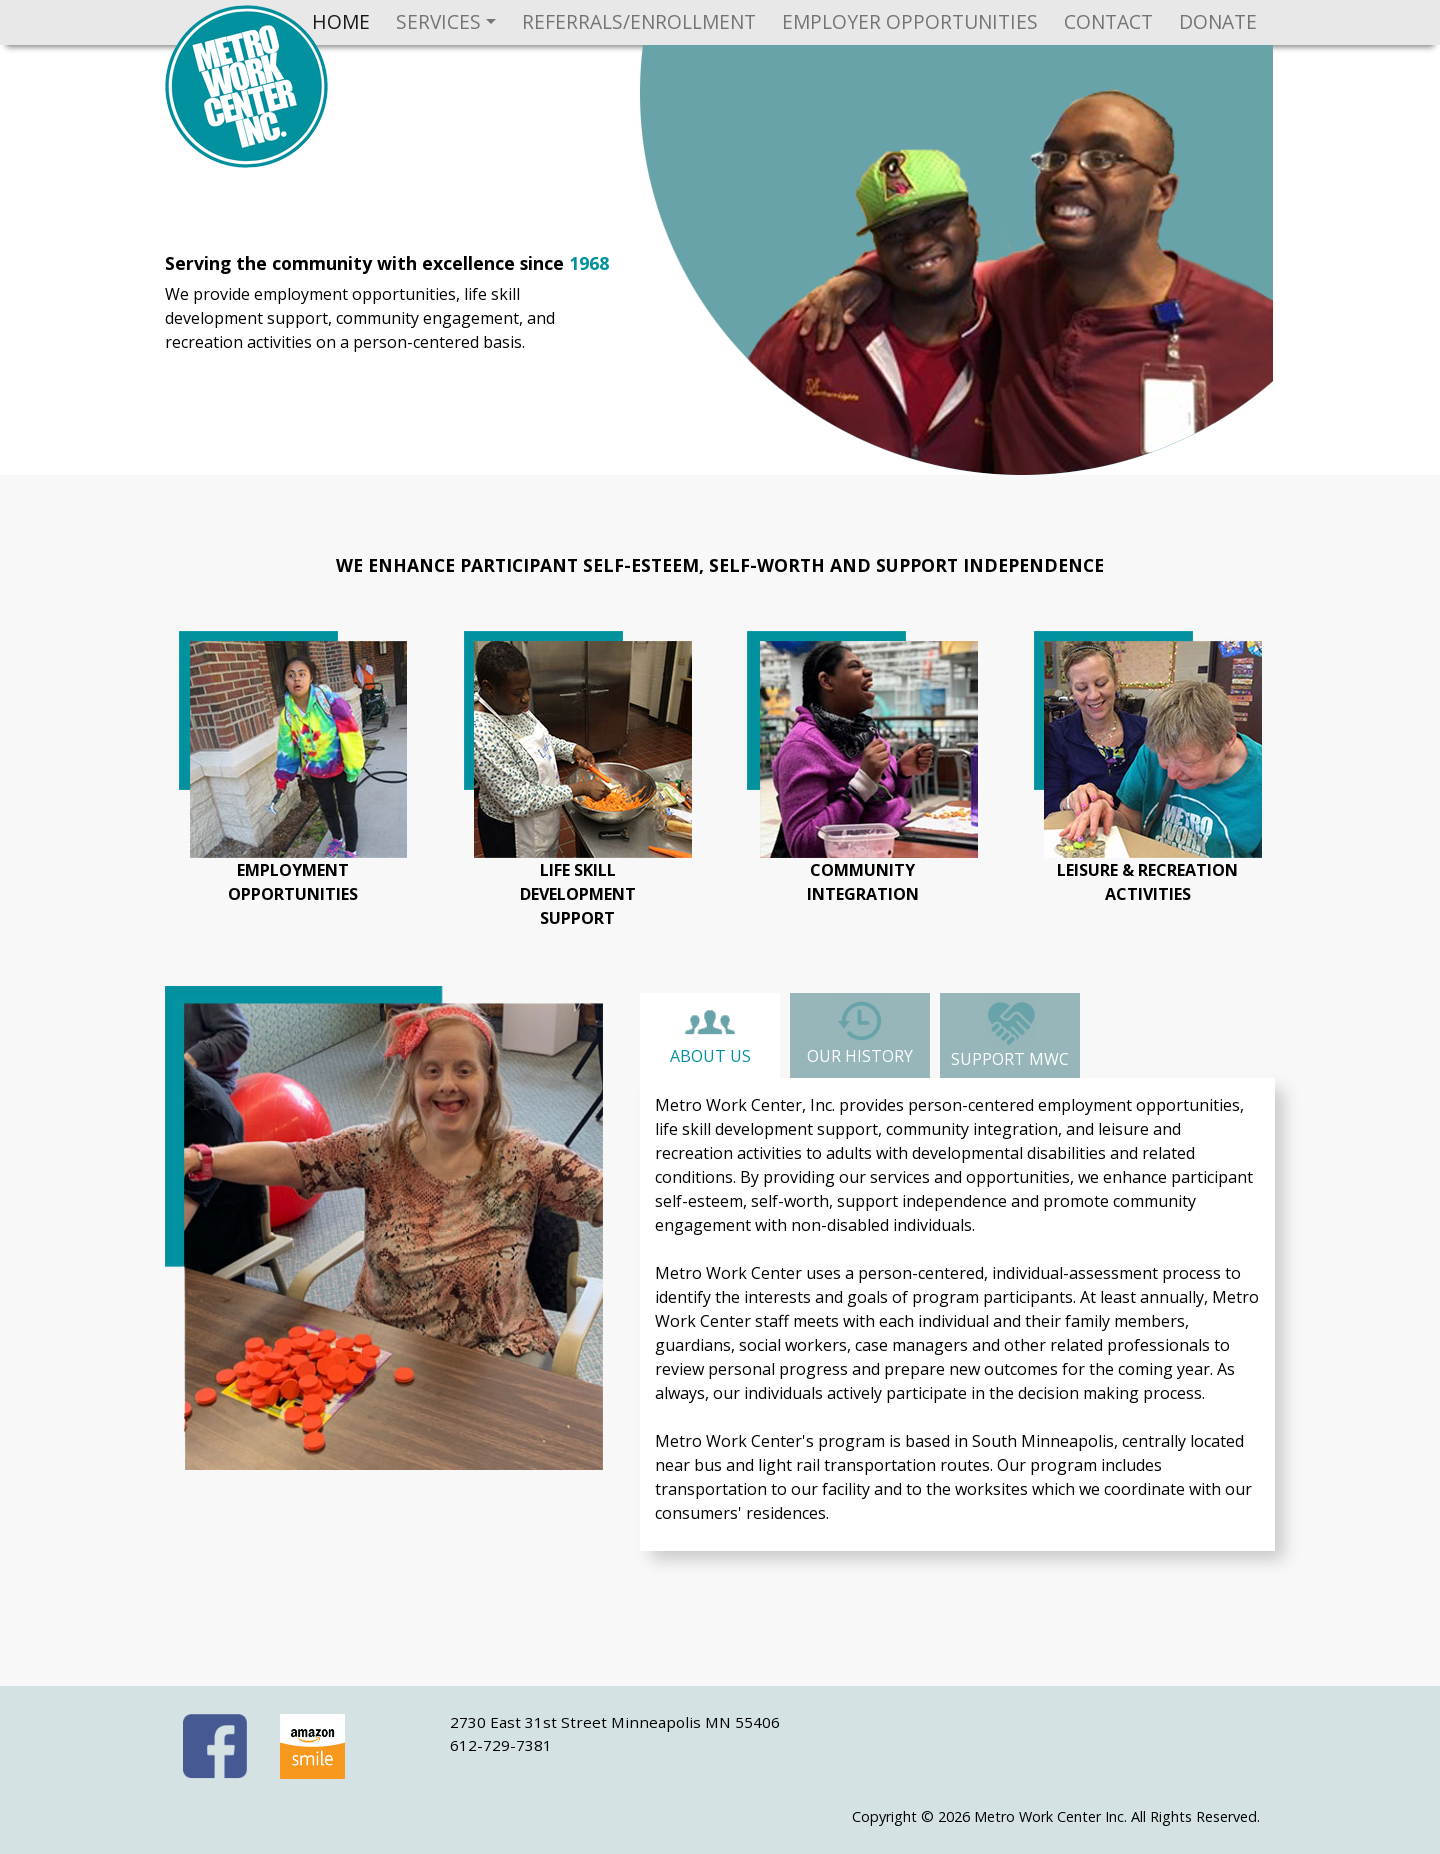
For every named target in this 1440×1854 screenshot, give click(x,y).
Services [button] (438, 21)
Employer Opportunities (910, 21)
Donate (1218, 21)
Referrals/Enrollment (639, 21)
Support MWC (1010, 1034)
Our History (860, 1032)
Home (341, 21)
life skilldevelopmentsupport (578, 894)
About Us (710, 1037)
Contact (1108, 21)
